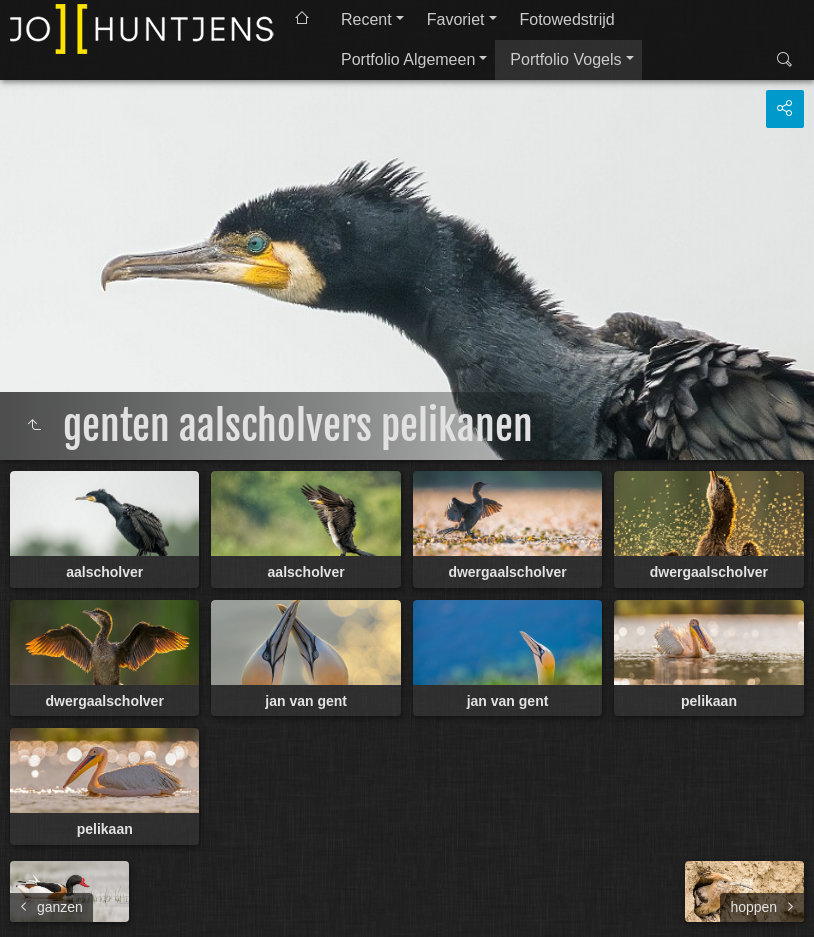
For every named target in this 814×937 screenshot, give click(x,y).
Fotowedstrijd (567, 19)
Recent (366, 19)
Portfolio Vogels (565, 59)
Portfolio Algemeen (408, 59)
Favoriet (456, 19)
